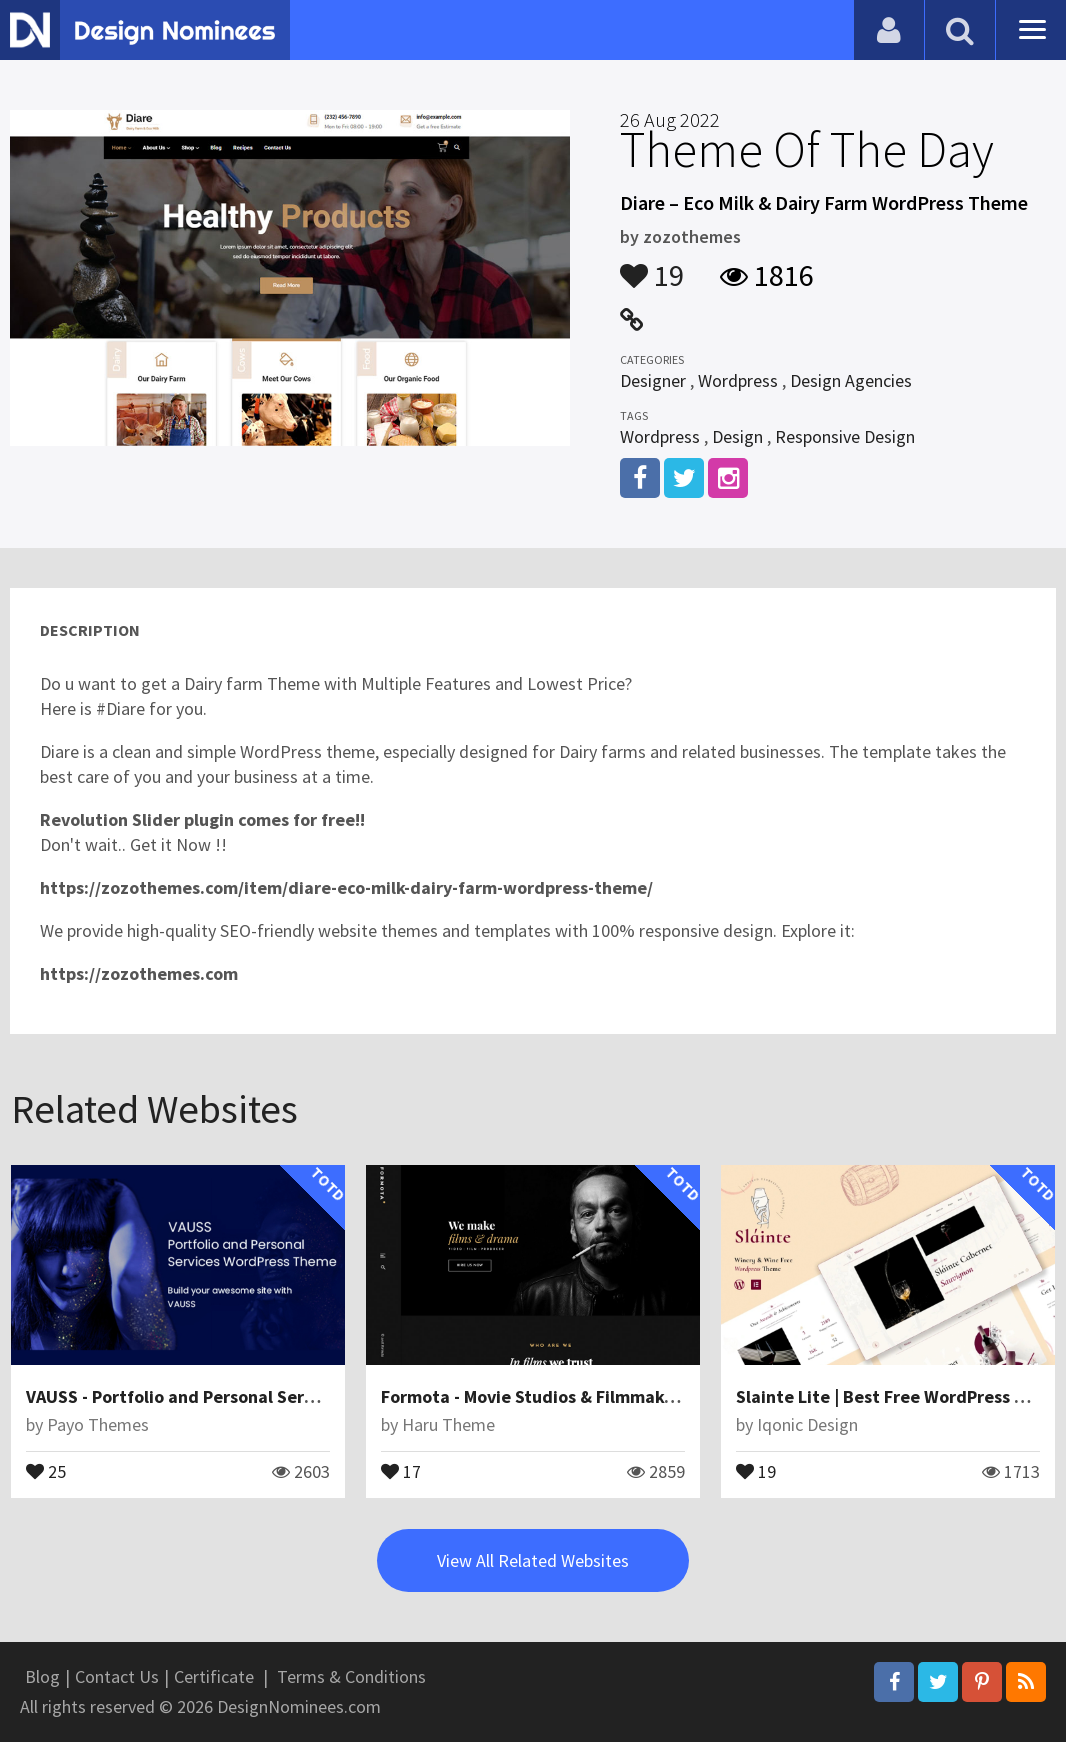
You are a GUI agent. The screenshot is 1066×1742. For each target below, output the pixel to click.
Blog (42, 1676)
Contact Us (117, 1676)
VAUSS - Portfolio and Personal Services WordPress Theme (260, 1396)
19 (652, 266)
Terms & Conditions (351, 1676)
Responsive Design (845, 436)
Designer (653, 380)
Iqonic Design (807, 1424)
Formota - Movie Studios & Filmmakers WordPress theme (608, 1396)
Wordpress (738, 380)
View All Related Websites (533, 1560)
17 (401, 1470)
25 (46, 1470)
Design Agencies (851, 380)
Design (737, 436)
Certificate (214, 1676)
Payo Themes (98, 1424)
